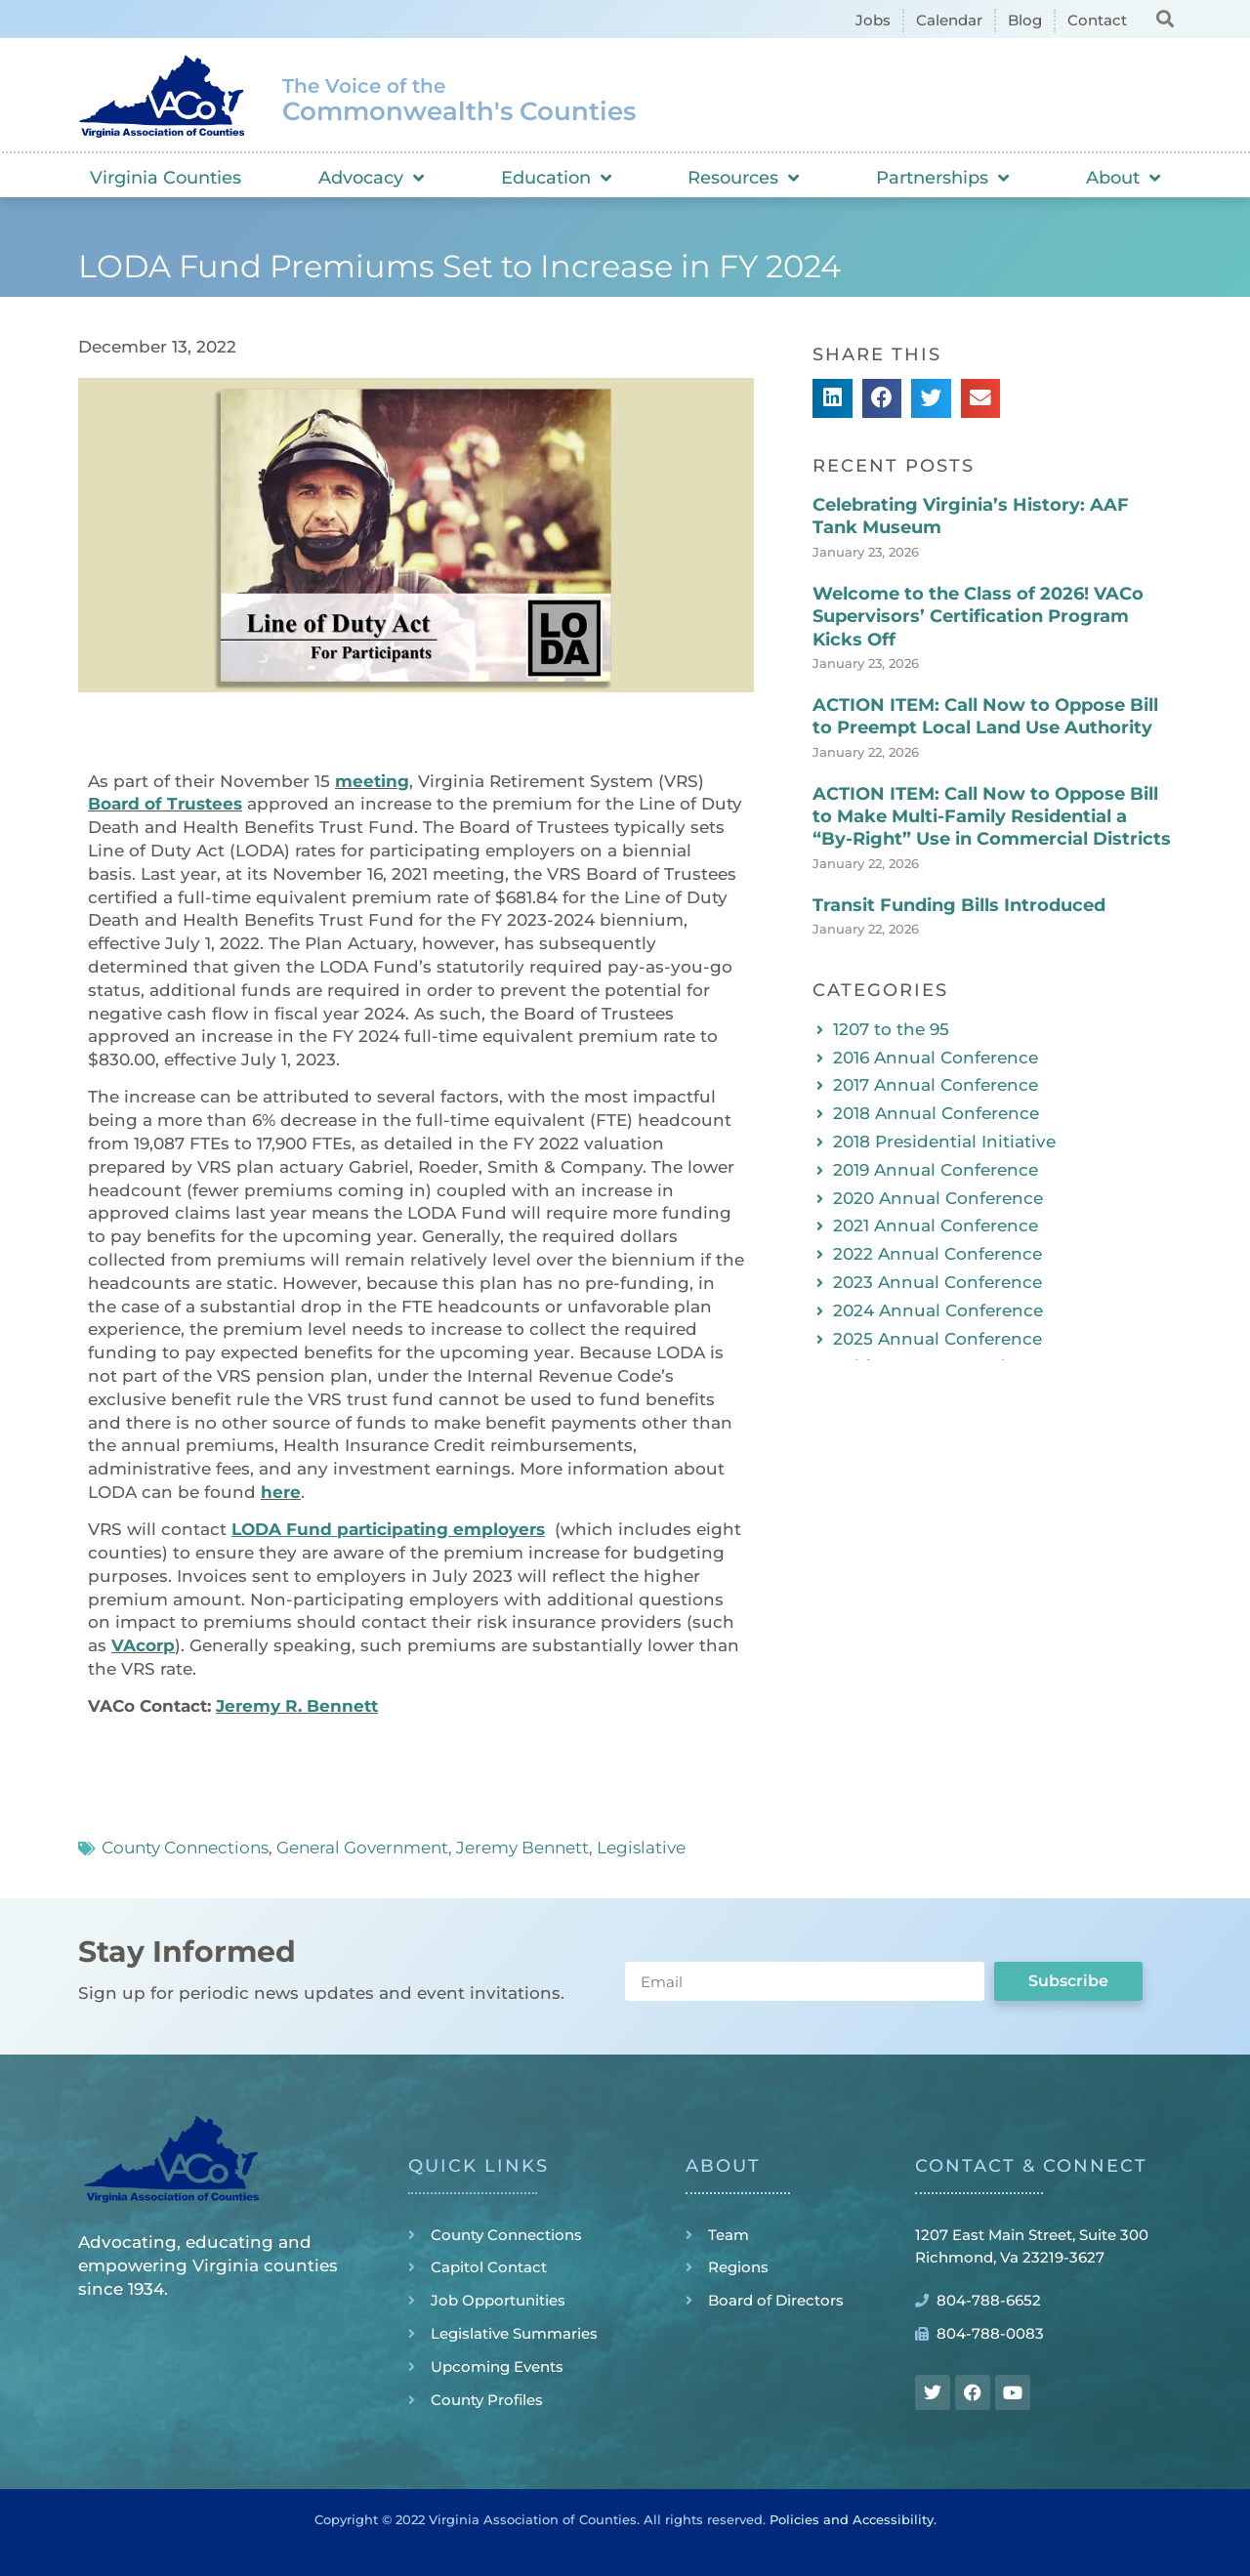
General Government (362, 1847)
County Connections (185, 1847)
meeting (372, 781)
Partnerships (942, 177)
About (1123, 177)
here (281, 1492)
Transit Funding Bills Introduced (958, 905)
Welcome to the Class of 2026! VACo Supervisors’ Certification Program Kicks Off (978, 616)
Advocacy (371, 177)
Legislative (641, 1847)
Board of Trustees (165, 803)
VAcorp (143, 1645)
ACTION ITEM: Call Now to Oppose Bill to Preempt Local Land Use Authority (985, 716)
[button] (1164, 18)
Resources (743, 177)
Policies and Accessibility (852, 2519)
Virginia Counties (165, 177)
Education (556, 177)
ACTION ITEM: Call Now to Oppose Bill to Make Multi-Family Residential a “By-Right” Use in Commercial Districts (991, 817)
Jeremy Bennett (522, 1847)
